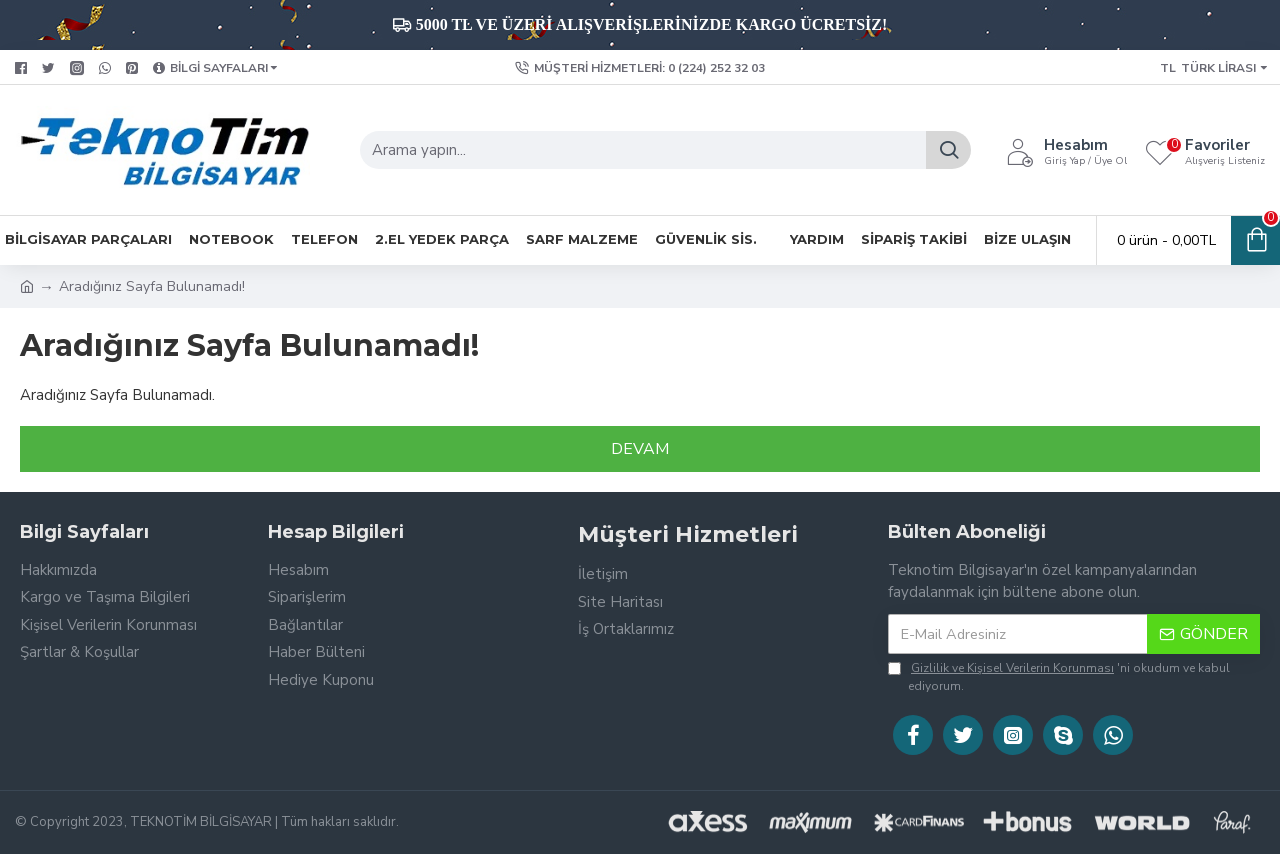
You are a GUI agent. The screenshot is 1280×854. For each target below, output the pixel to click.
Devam (640, 449)
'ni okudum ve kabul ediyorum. (1059, 676)
